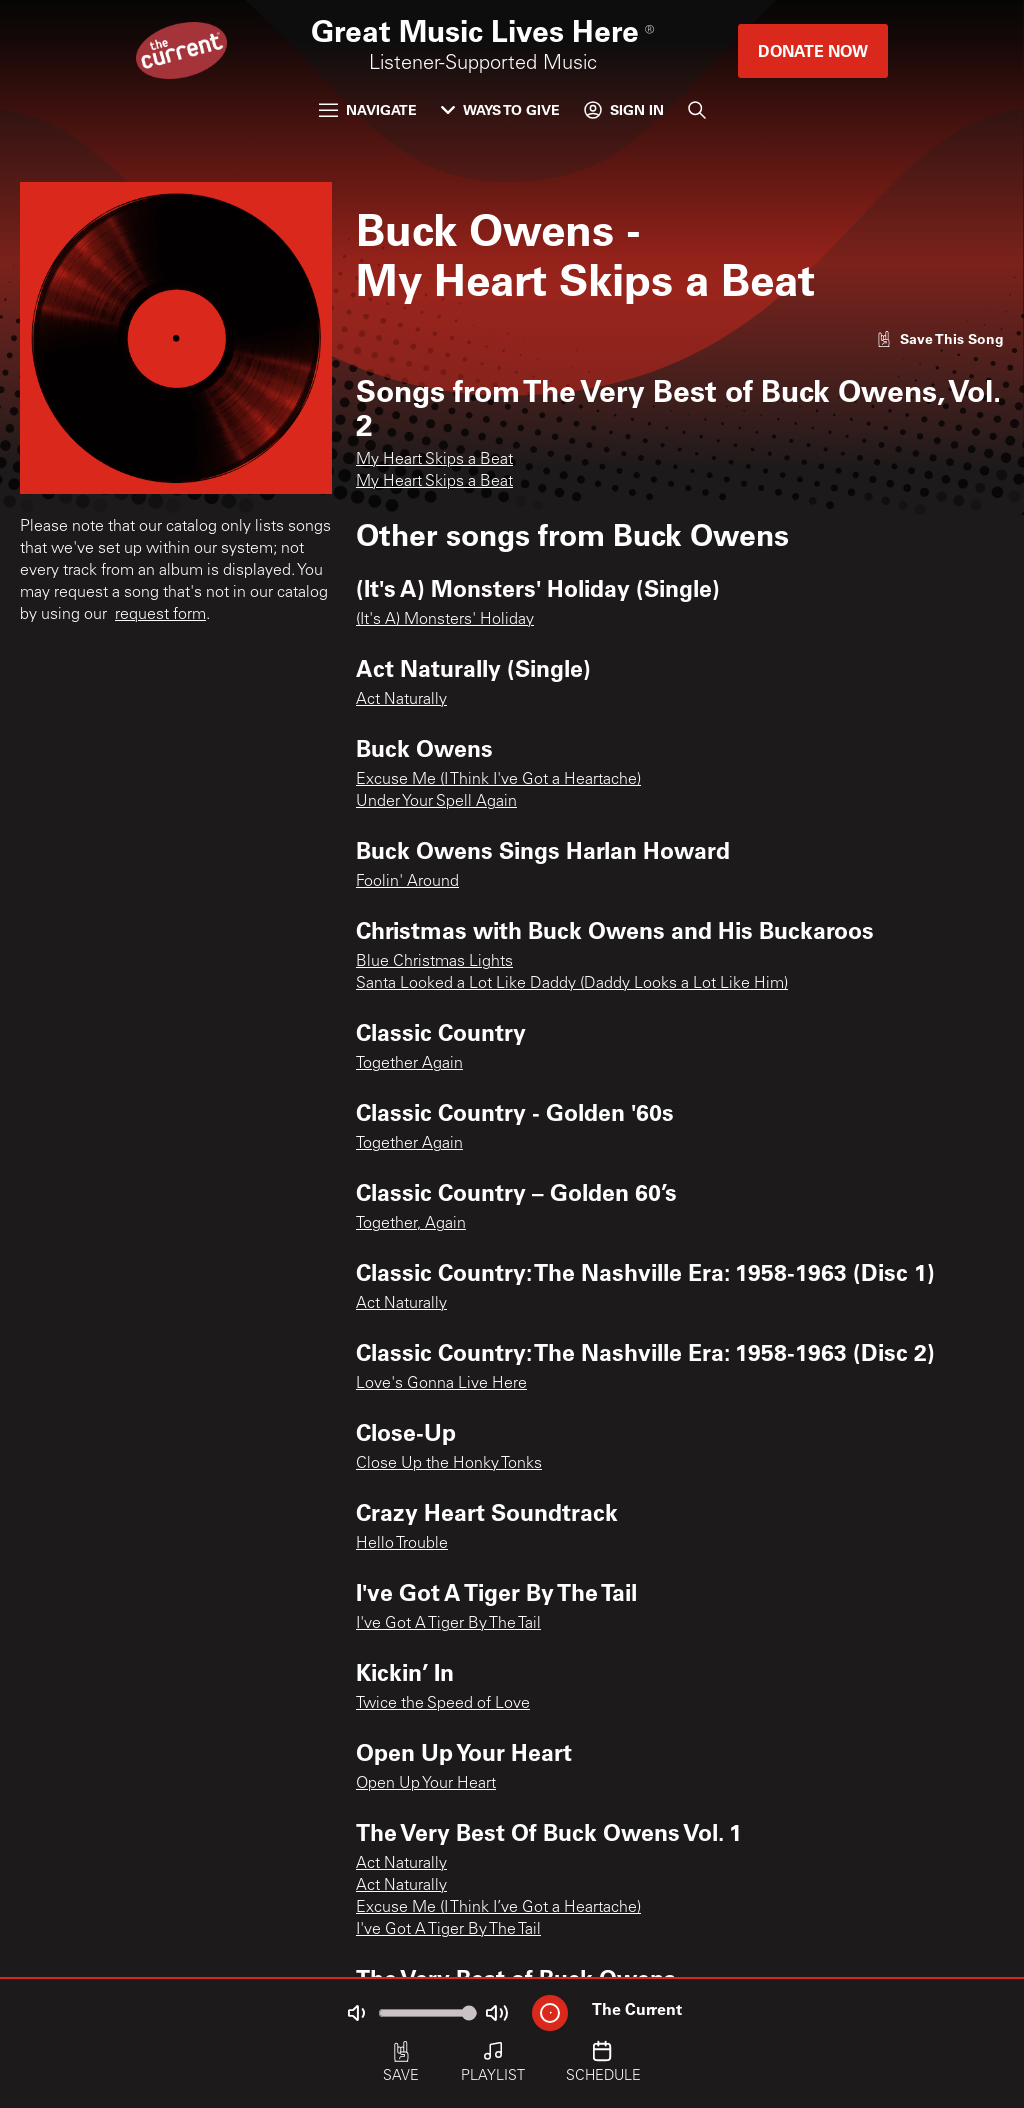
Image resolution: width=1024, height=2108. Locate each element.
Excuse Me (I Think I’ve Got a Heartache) (498, 1908)
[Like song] (940, 338)
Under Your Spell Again (436, 802)
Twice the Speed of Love (443, 1704)
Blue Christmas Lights (434, 962)
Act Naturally (401, 700)
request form (160, 615)
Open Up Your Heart (426, 1784)
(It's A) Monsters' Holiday (445, 620)
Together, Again (411, 1224)
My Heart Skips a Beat (434, 460)
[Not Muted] (356, 2013)
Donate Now (813, 50)
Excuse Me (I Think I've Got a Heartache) (498, 780)
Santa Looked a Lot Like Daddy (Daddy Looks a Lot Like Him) (572, 984)
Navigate (368, 109)
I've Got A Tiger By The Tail (448, 1624)
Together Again (409, 1064)
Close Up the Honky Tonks (449, 1464)
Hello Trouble (402, 1544)
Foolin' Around (407, 882)
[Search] (697, 110)
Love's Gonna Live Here (441, 1384)
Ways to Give (500, 109)
